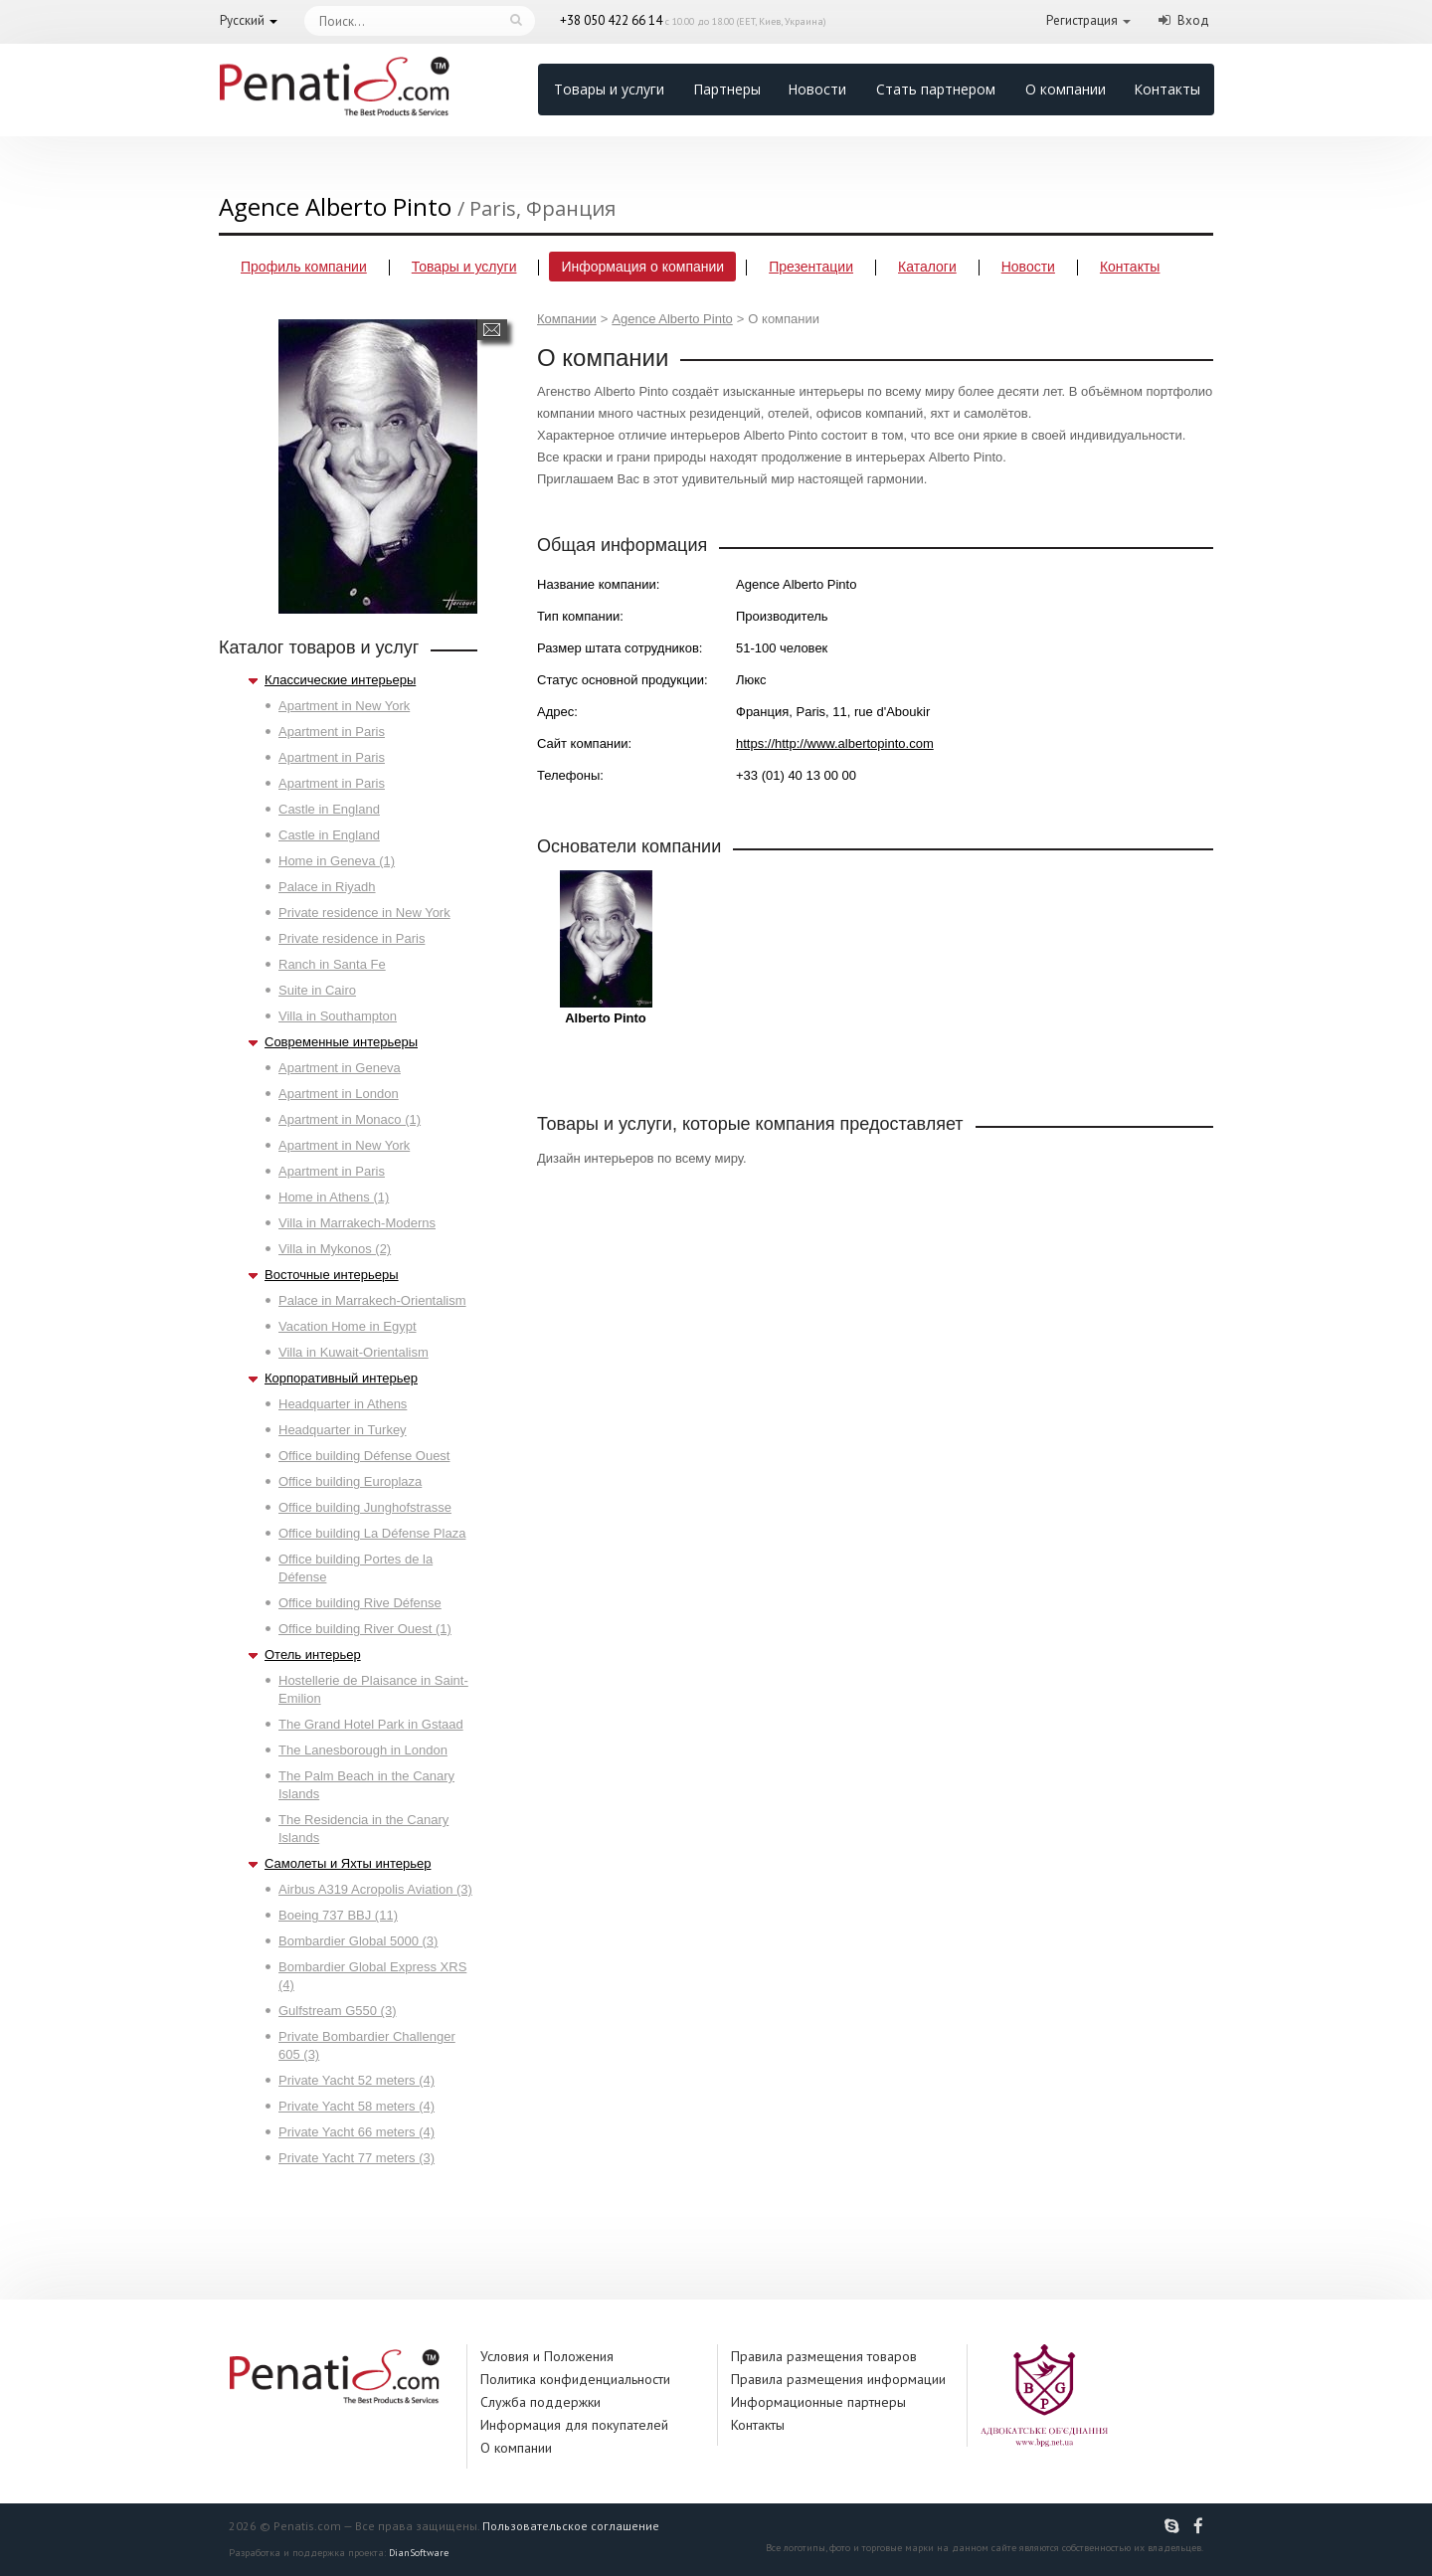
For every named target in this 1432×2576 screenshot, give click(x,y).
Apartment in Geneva (339, 1067)
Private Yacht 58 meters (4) (356, 2106)
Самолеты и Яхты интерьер (348, 1863)
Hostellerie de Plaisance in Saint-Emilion (373, 1689)
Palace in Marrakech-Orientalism (372, 1300)
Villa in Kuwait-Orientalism (353, 1352)
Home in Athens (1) (333, 1197)
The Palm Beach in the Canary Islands (366, 1784)
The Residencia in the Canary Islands (363, 1828)
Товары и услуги (609, 89)
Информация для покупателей (574, 2425)
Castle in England (329, 809)
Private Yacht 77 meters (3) (356, 2157)
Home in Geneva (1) (336, 860)
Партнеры (727, 89)
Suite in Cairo (317, 990)
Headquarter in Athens (342, 1403)
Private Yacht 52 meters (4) (356, 2080)
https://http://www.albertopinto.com (835, 743)
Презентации (811, 267)
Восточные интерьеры (332, 1274)
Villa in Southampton (337, 1016)
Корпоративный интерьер (341, 1378)
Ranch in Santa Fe (332, 964)
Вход (1193, 20)
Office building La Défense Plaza (371, 1533)
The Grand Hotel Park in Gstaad (370, 1724)
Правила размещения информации (838, 2379)
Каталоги (927, 267)
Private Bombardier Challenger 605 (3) (366, 2045)
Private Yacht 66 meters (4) (356, 2131)
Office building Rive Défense (360, 1602)
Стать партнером (935, 89)
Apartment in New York (344, 705)
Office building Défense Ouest (363, 1455)
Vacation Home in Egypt (347, 1326)
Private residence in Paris (351, 938)
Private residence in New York (364, 912)
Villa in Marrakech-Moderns (357, 1222)
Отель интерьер (313, 1654)
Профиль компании (304, 267)
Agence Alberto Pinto (672, 318)
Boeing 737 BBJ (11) (338, 1915)
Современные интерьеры (341, 1041)
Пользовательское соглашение (570, 2525)
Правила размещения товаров (824, 2356)
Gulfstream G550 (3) (337, 2010)
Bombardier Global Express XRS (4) (372, 1975)
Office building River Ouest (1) (364, 1628)
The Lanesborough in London (363, 1750)
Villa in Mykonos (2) (334, 1248)
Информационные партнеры (818, 2402)
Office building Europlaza (350, 1481)
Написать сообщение (491, 329)
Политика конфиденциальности (575, 2379)
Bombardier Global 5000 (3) (358, 1940)
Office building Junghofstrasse (364, 1507)
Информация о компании (642, 267)
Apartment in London (338, 1093)
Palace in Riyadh (327, 886)
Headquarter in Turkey (342, 1429)
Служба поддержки (540, 2402)
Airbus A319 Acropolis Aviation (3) (375, 1889)
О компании (1065, 89)
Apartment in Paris (331, 731)
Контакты (1167, 89)
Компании (567, 318)
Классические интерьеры (340, 679)
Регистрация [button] (1082, 20)
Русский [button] (242, 20)
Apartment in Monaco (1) (349, 1119)
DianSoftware (418, 2552)
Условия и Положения (547, 2356)
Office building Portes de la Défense (355, 1568)
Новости (817, 89)
